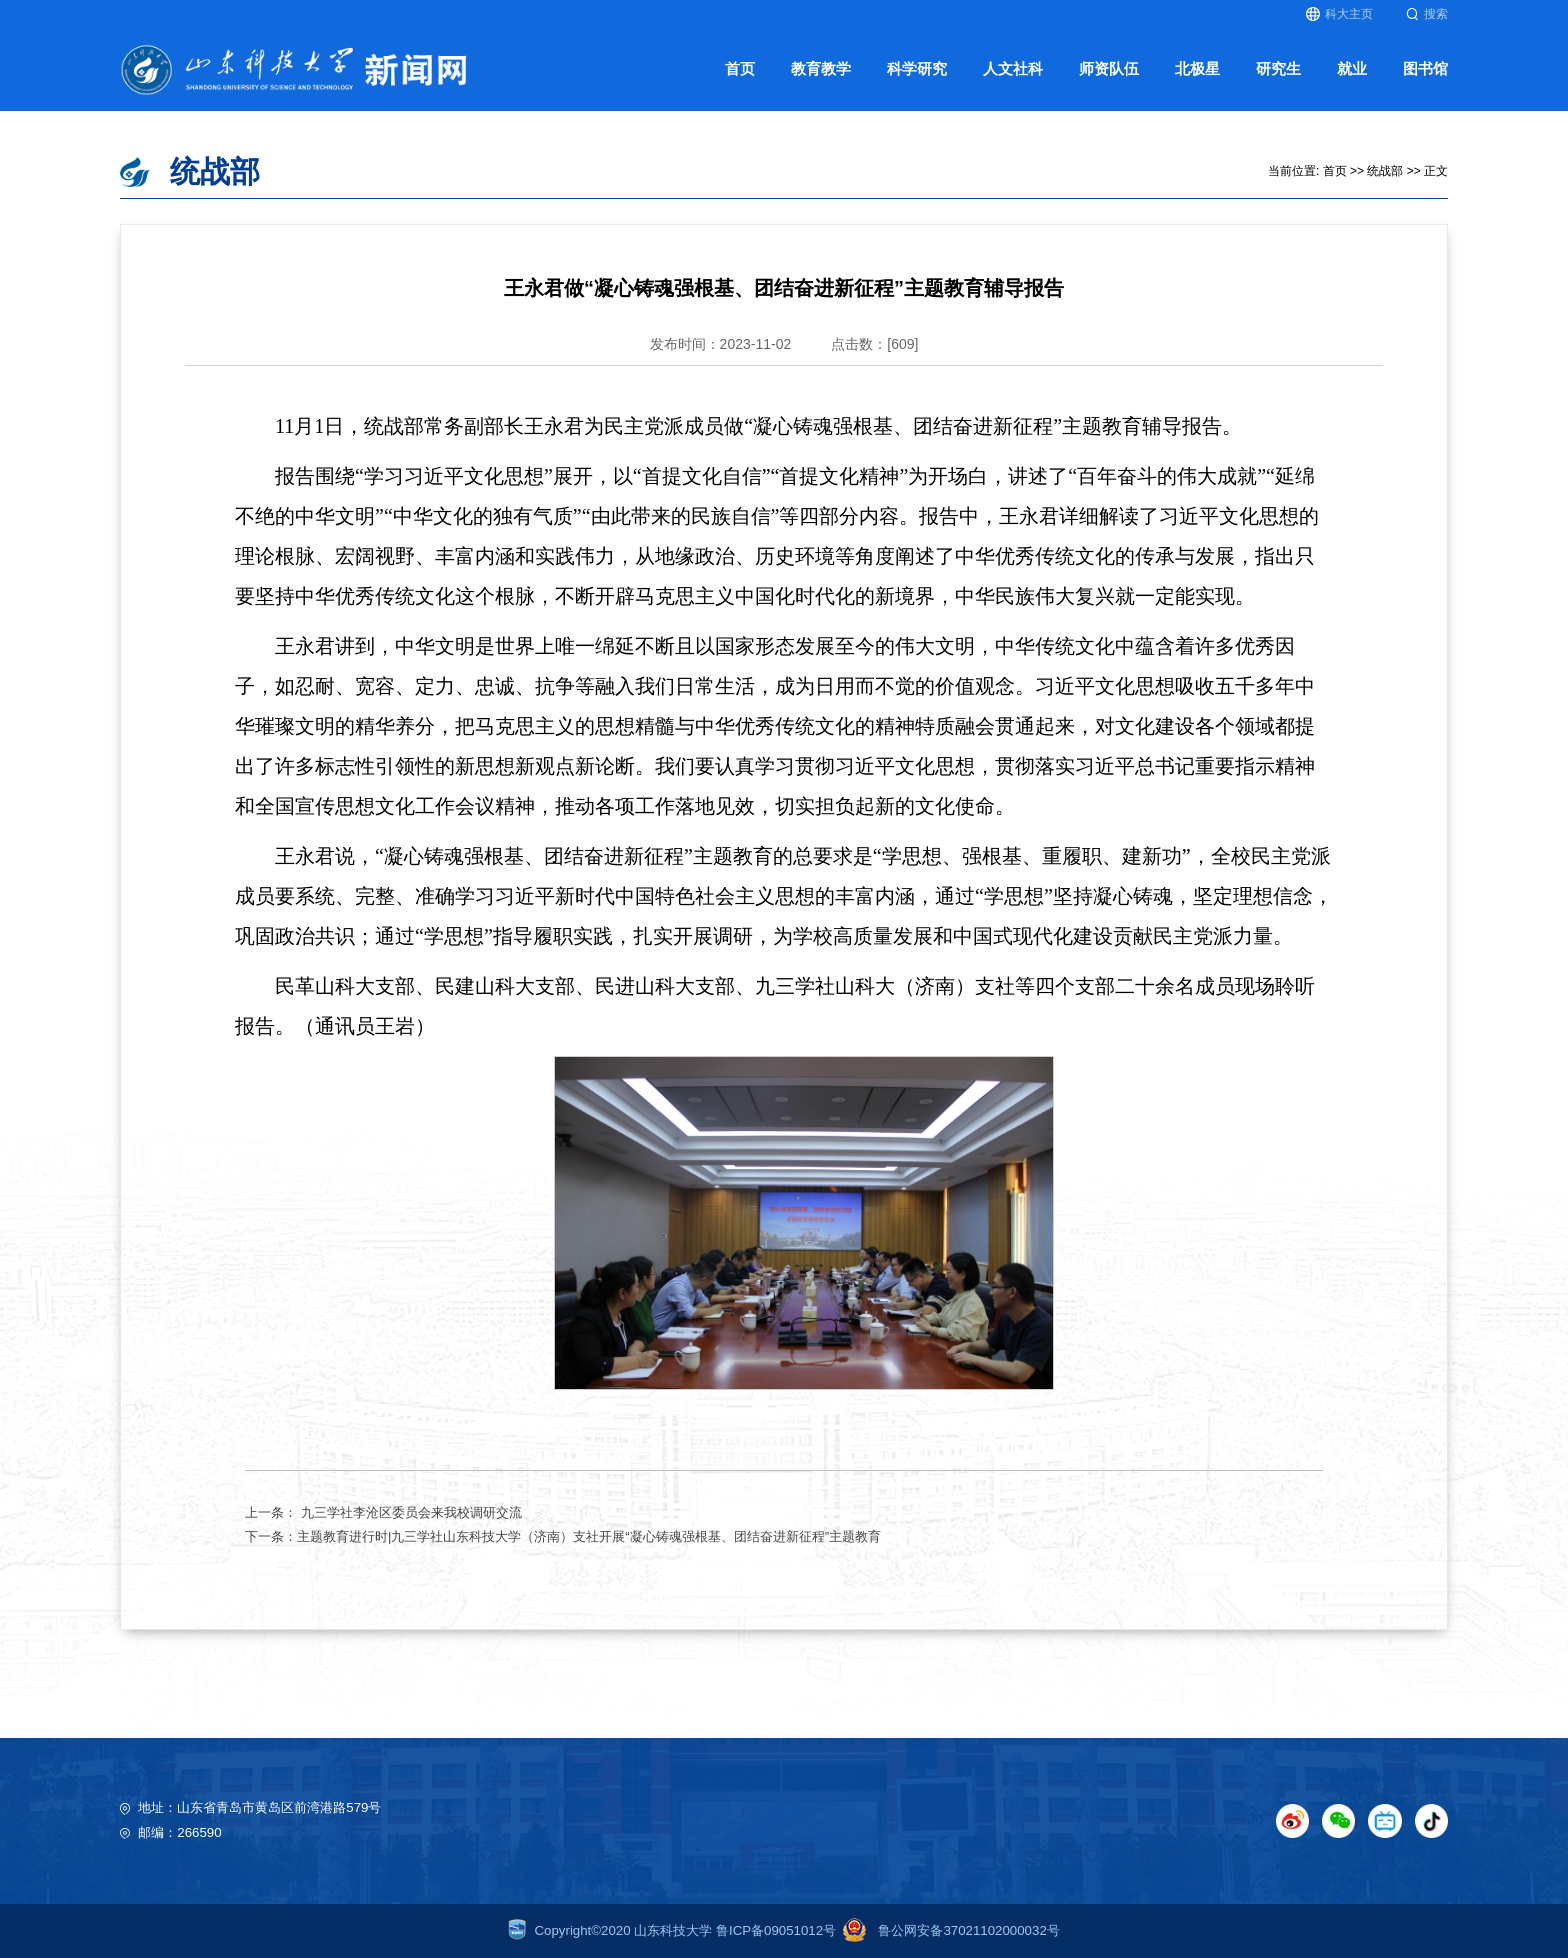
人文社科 (1013, 69)
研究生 (1278, 69)
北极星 (1197, 69)
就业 (1352, 69)
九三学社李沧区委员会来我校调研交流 (409, 1512)
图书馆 (1425, 69)
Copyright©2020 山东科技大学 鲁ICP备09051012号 (672, 1930)
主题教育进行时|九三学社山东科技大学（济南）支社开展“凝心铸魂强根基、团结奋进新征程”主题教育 (589, 1536)
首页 (740, 69)
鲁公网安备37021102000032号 (948, 1930)
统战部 (1385, 171)
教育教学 (821, 69)
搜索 (1427, 14)
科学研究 (917, 69)
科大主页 (1339, 14)
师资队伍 (1109, 69)
